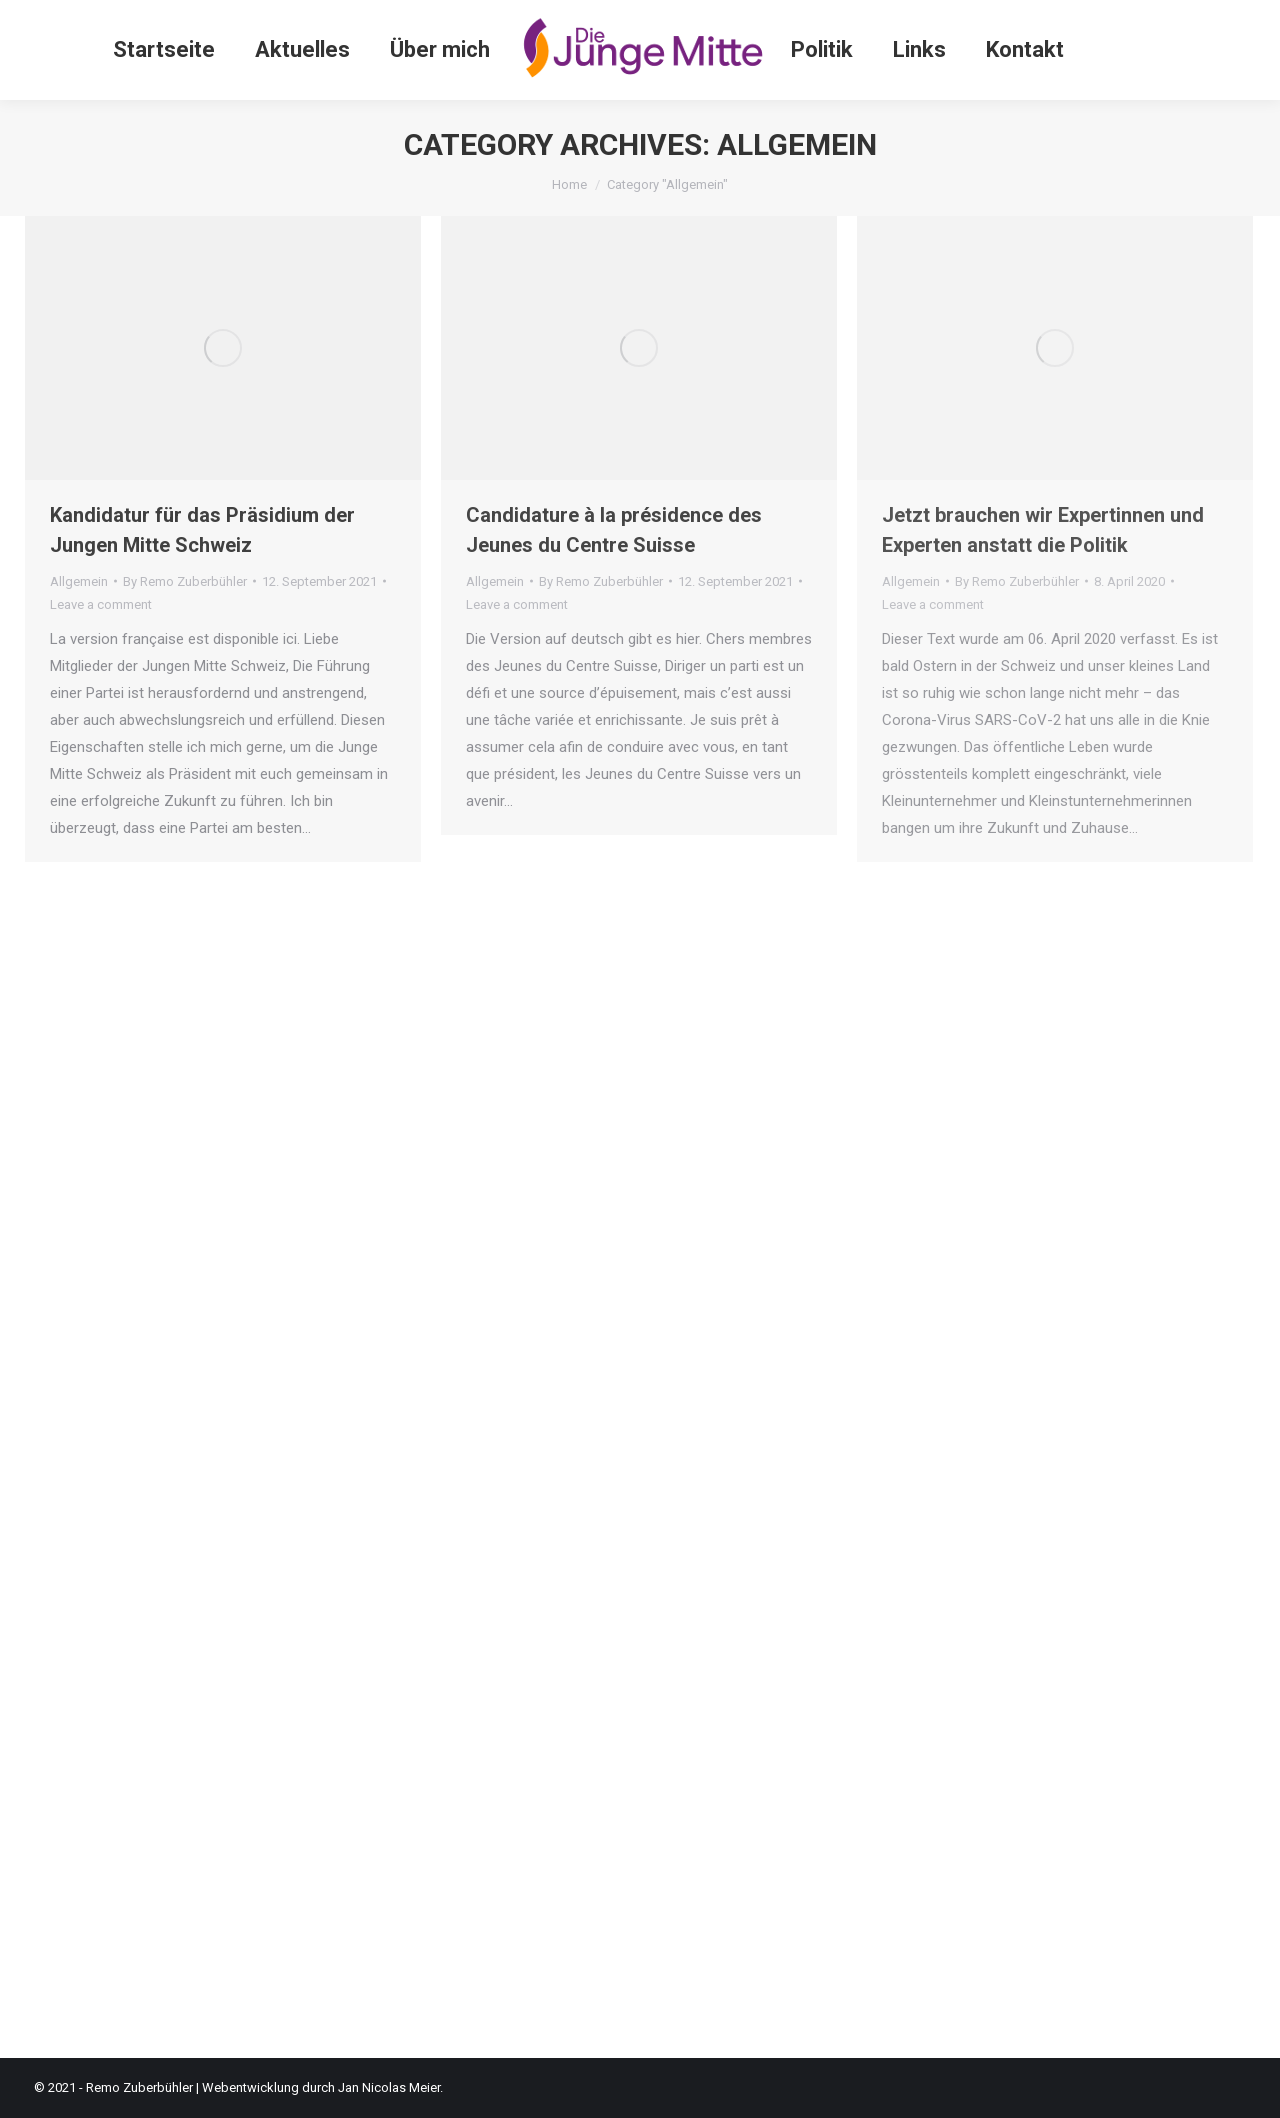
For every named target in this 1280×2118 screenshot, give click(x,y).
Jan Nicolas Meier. (390, 2087)
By (185, 581)
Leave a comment (101, 604)
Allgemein (79, 581)
